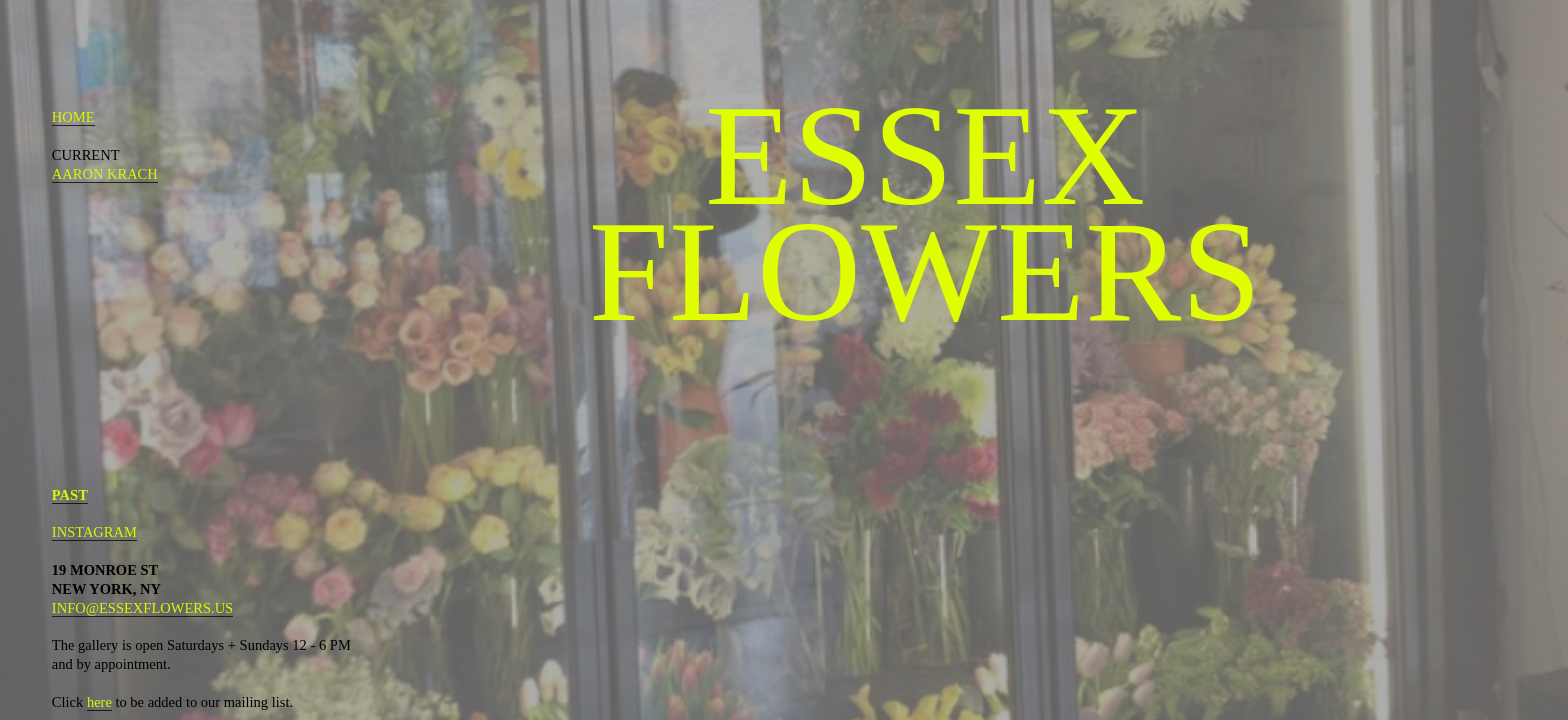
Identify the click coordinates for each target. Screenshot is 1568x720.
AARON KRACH (105, 174)
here (99, 702)
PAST (70, 495)
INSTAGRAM (94, 532)
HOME (73, 117)
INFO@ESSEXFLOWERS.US (142, 608)
